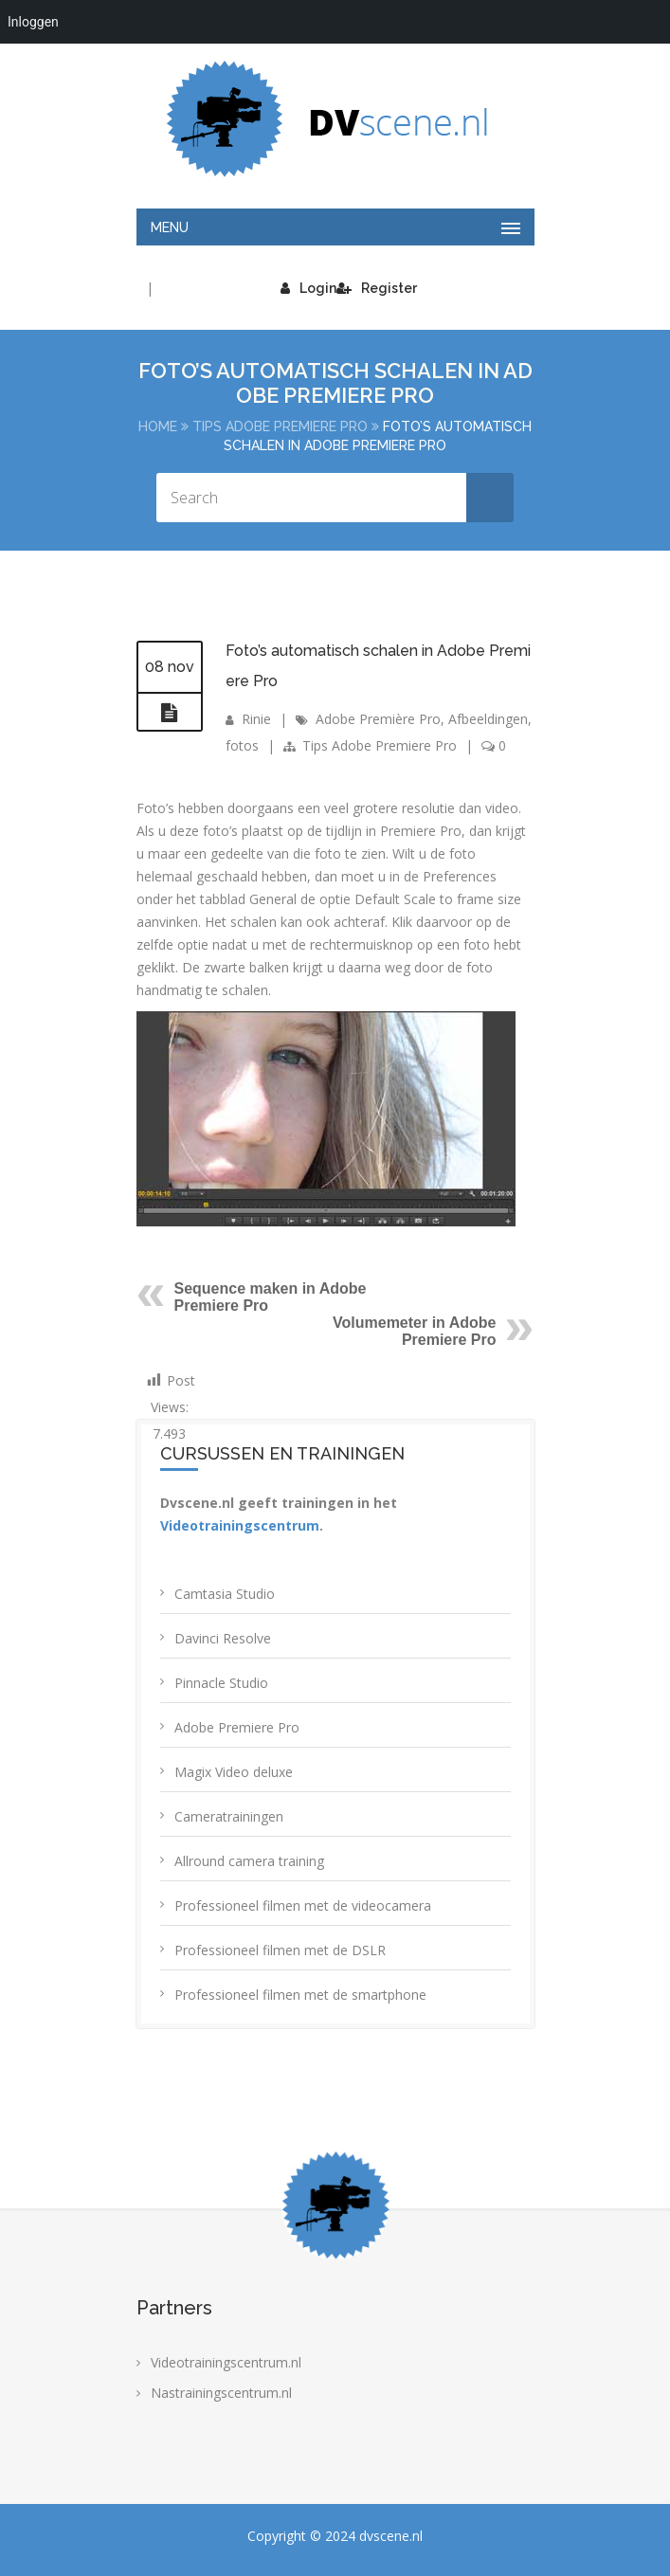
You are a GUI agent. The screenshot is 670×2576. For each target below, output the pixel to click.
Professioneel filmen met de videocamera (302, 1905)
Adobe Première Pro (378, 719)
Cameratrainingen (228, 1816)
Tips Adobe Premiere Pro (280, 426)
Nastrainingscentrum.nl (221, 2393)
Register (376, 288)
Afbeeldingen (488, 719)
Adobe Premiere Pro (236, 1727)
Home (157, 426)
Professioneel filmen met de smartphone (300, 1995)
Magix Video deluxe (233, 1772)
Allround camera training (249, 1861)
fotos (242, 745)
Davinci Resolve (222, 1638)
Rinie (256, 719)
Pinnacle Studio (221, 1683)
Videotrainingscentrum (239, 1525)
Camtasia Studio (224, 1594)
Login (308, 288)
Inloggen (33, 21)
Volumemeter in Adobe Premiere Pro (414, 1331)
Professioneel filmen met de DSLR (280, 1950)
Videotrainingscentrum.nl (226, 2362)
